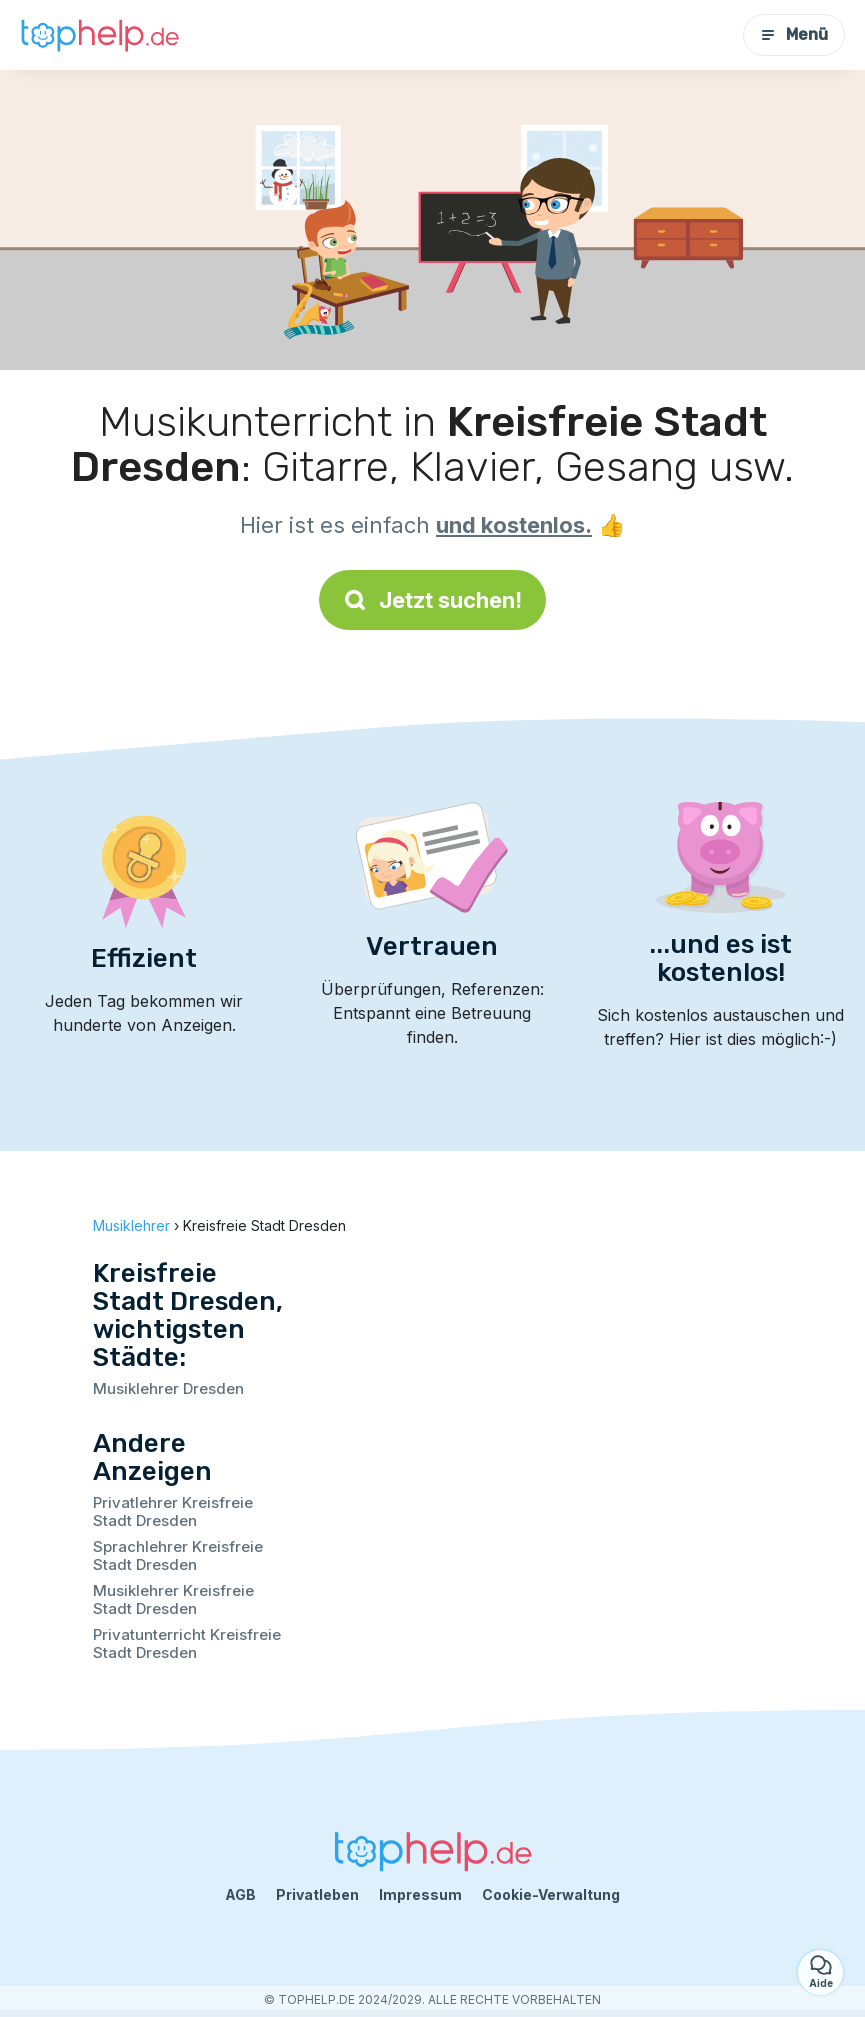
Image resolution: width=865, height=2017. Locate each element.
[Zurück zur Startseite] (100, 34)
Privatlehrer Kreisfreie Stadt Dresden (173, 1511)
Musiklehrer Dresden (168, 1388)
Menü (794, 34)
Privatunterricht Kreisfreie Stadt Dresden (187, 1643)
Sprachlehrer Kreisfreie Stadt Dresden (178, 1555)
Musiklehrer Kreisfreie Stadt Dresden (173, 1599)
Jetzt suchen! (432, 600)
